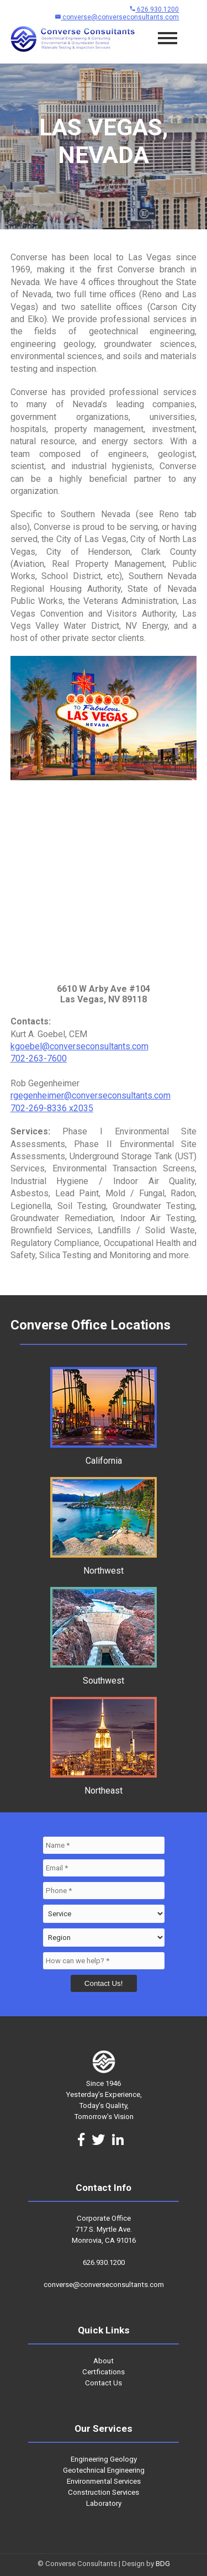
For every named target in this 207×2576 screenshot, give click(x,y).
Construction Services (103, 2492)
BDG (163, 2563)
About (103, 2361)
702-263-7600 (38, 1058)
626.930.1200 (154, 9)
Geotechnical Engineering (104, 2470)
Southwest (103, 1675)
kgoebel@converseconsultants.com (79, 1046)
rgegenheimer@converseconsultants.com (90, 1095)
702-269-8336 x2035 (51, 1108)
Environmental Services (104, 2481)
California (103, 1455)
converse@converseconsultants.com (117, 17)
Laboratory (103, 2503)
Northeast (103, 1785)
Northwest (103, 1565)
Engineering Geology (104, 2459)
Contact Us (103, 2383)
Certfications (103, 2372)
